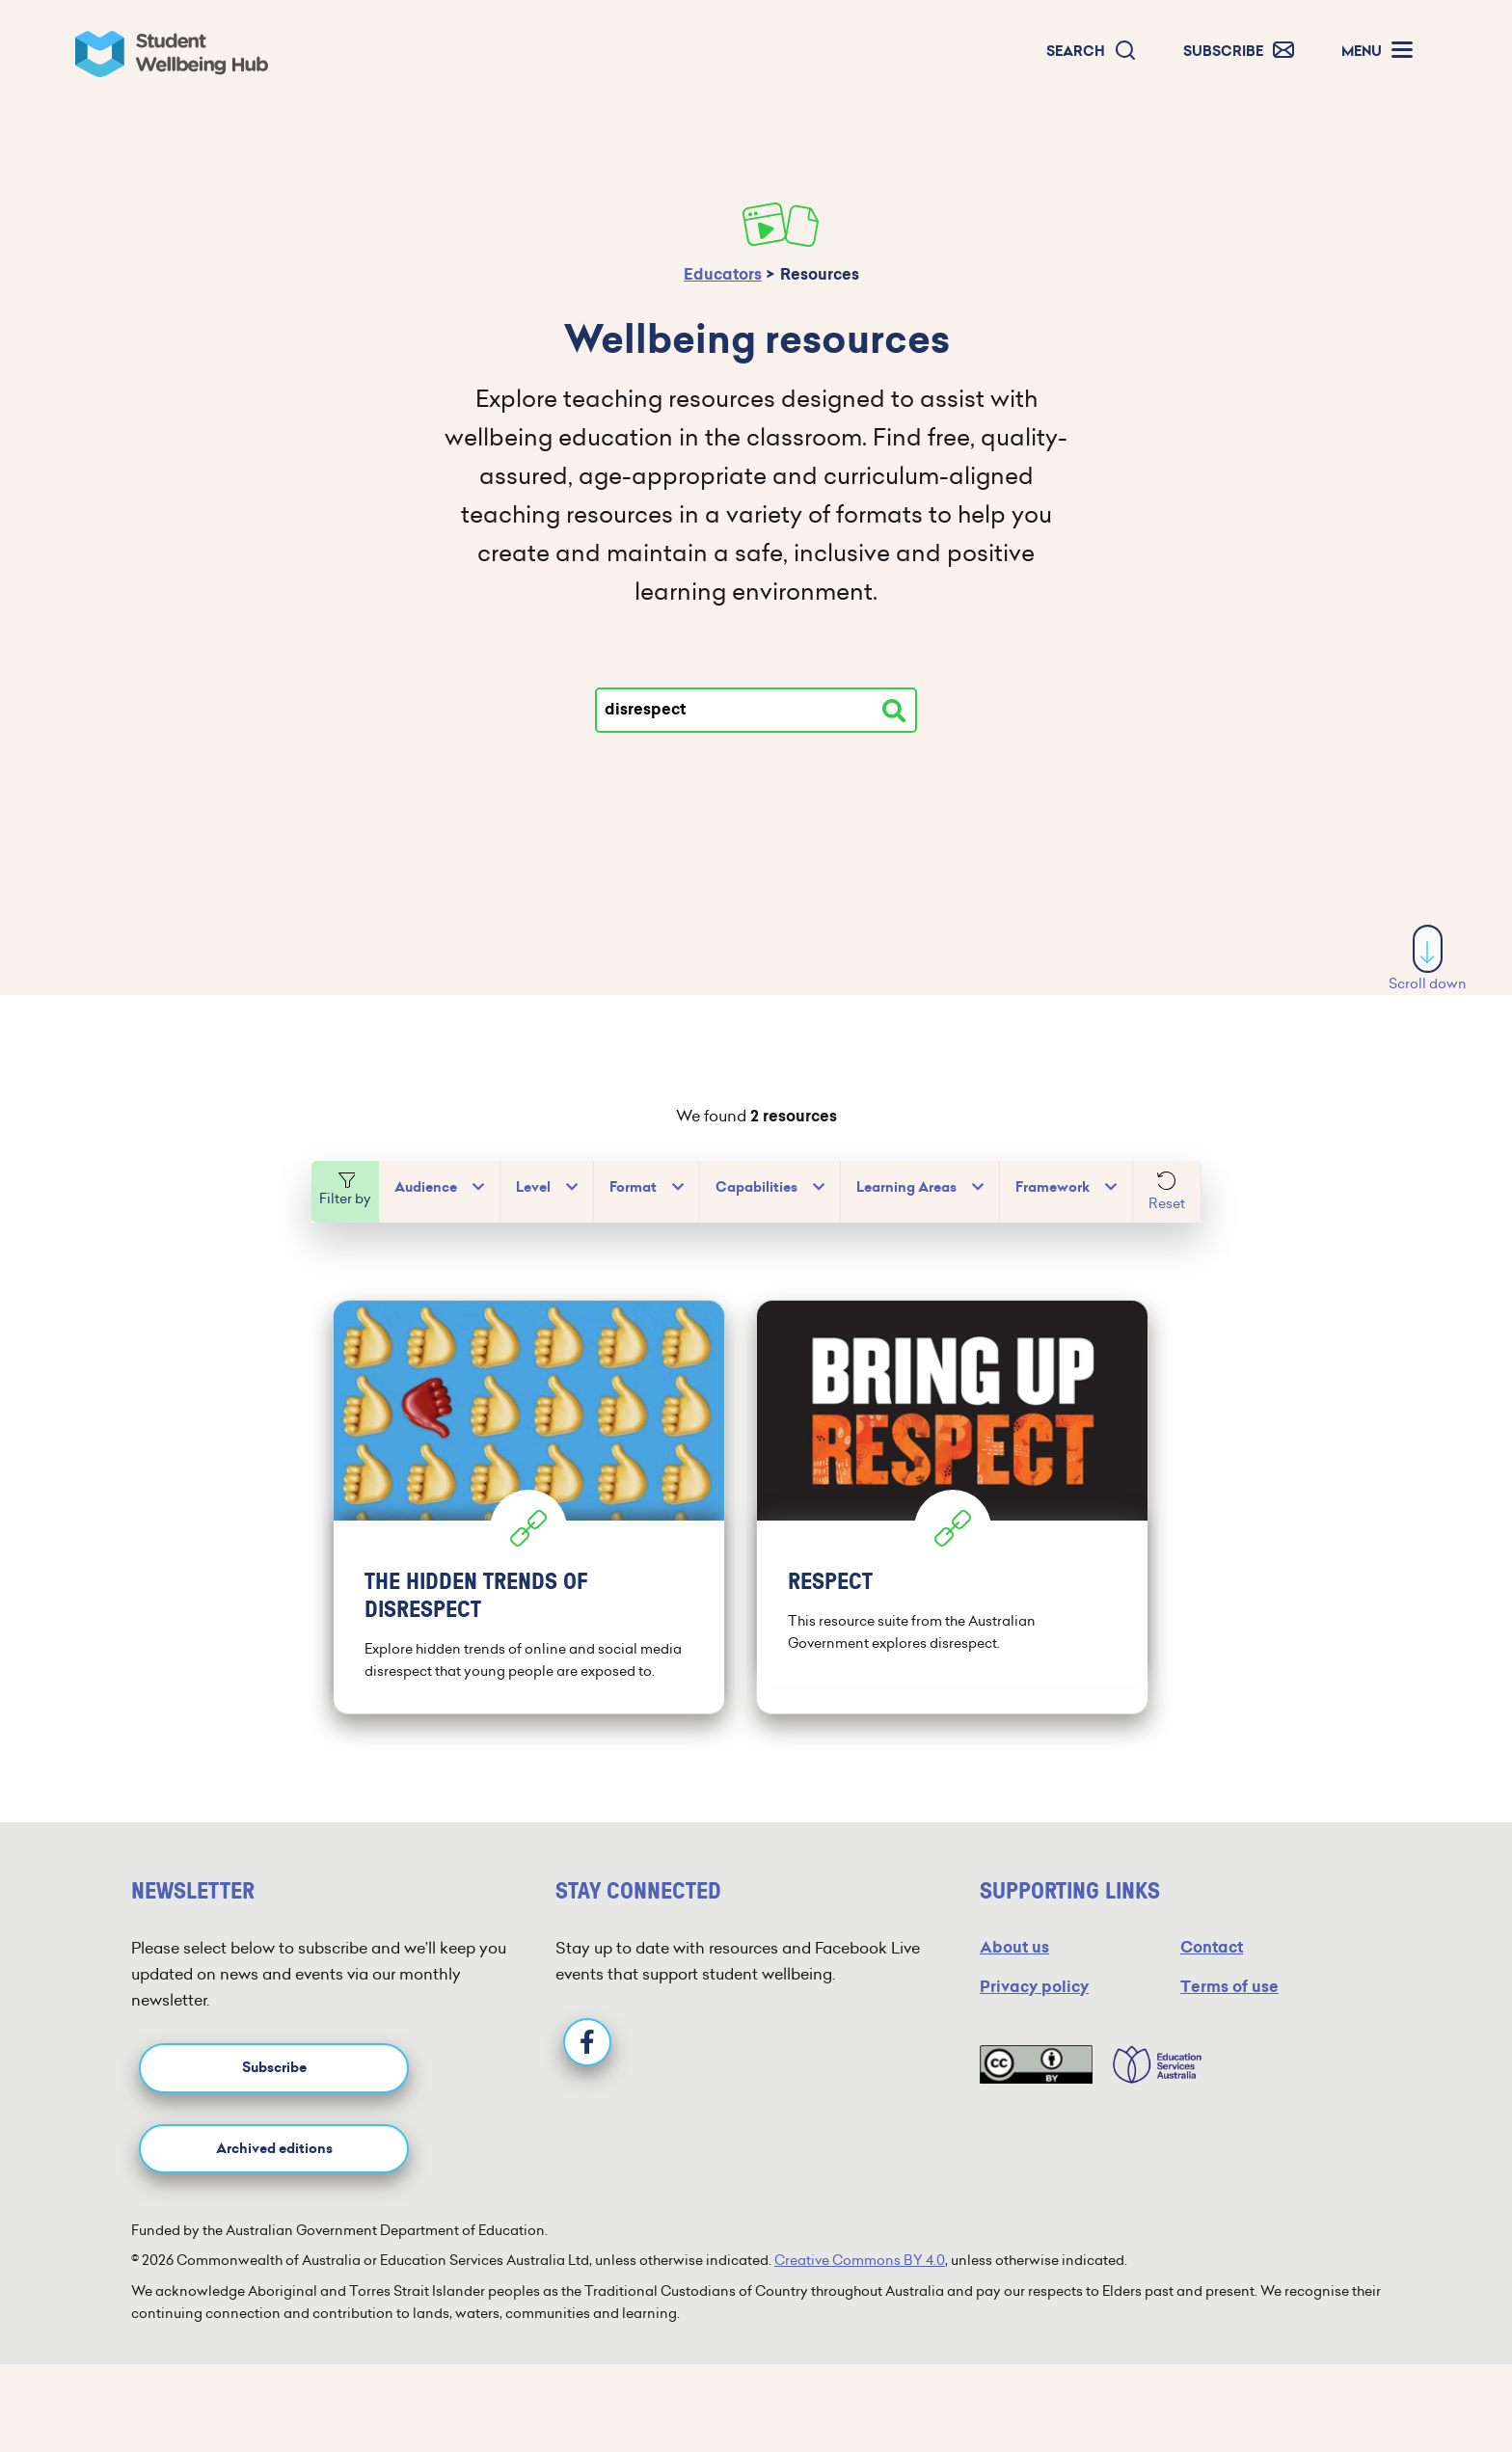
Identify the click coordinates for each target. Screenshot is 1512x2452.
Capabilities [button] (756, 1187)
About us (1014, 1943)
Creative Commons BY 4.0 (859, 2256)
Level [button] (533, 1187)
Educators (723, 274)
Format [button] (633, 1187)
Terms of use (1229, 1983)
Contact (1211, 1943)
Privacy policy (1034, 1983)
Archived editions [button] (274, 2144)
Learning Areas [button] (906, 1187)
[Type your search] (756, 710)
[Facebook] (587, 2037)
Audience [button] (425, 1187)
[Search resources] (893, 710)
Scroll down (1428, 959)
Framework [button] (1052, 1187)
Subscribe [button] (274, 2064)
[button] (1091, 51)
